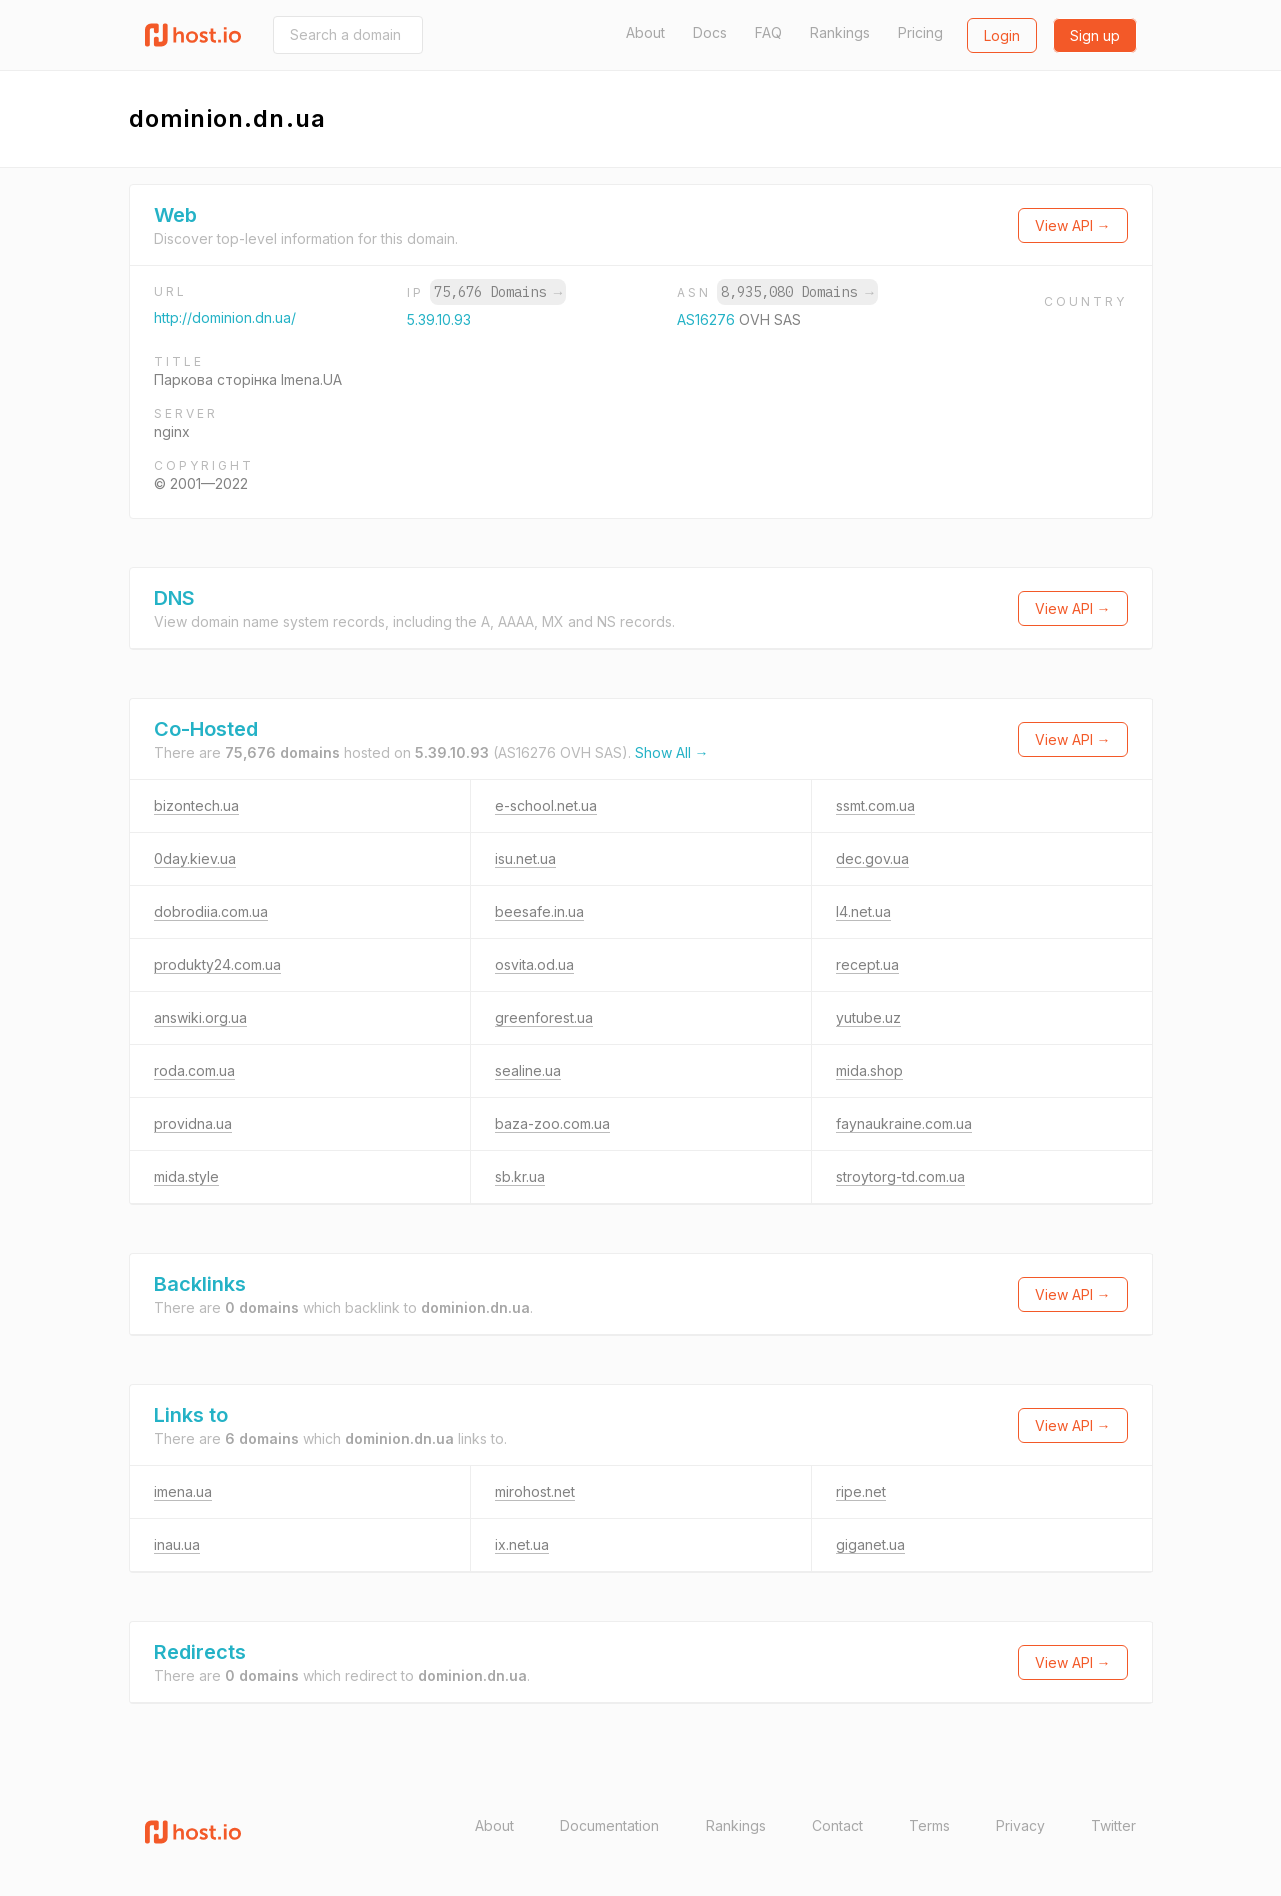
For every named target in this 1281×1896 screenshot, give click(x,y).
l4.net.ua (863, 911)
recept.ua (867, 964)
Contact (837, 1825)
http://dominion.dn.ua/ (225, 317)
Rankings (840, 32)
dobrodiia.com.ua (211, 911)
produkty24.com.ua (217, 964)
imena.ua (183, 1491)
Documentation (609, 1825)
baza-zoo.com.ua (552, 1123)
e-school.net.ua (546, 805)
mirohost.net (535, 1491)
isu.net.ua (525, 858)
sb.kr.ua (520, 1176)
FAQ (768, 32)
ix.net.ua (522, 1544)
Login (1002, 35)
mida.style (186, 1176)
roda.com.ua (194, 1070)
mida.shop (869, 1070)
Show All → (672, 752)
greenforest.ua (544, 1017)
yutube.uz (868, 1017)
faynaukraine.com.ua (904, 1123)
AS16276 (708, 319)
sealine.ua (528, 1070)
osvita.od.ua (534, 964)
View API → (1073, 225)
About (645, 32)
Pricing (920, 32)
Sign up (1095, 35)
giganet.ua (870, 1544)
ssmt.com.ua (875, 805)
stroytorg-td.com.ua (900, 1176)
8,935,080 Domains (797, 292)
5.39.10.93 (439, 319)
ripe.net (861, 1491)
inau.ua (177, 1544)
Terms (929, 1825)
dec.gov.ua (872, 858)
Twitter (1113, 1825)
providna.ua (193, 1123)
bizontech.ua (196, 805)
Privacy (1020, 1825)
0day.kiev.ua (195, 858)
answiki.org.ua (200, 1017)
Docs (710, 32)
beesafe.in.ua (539, 911)
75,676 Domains (498, 292)
